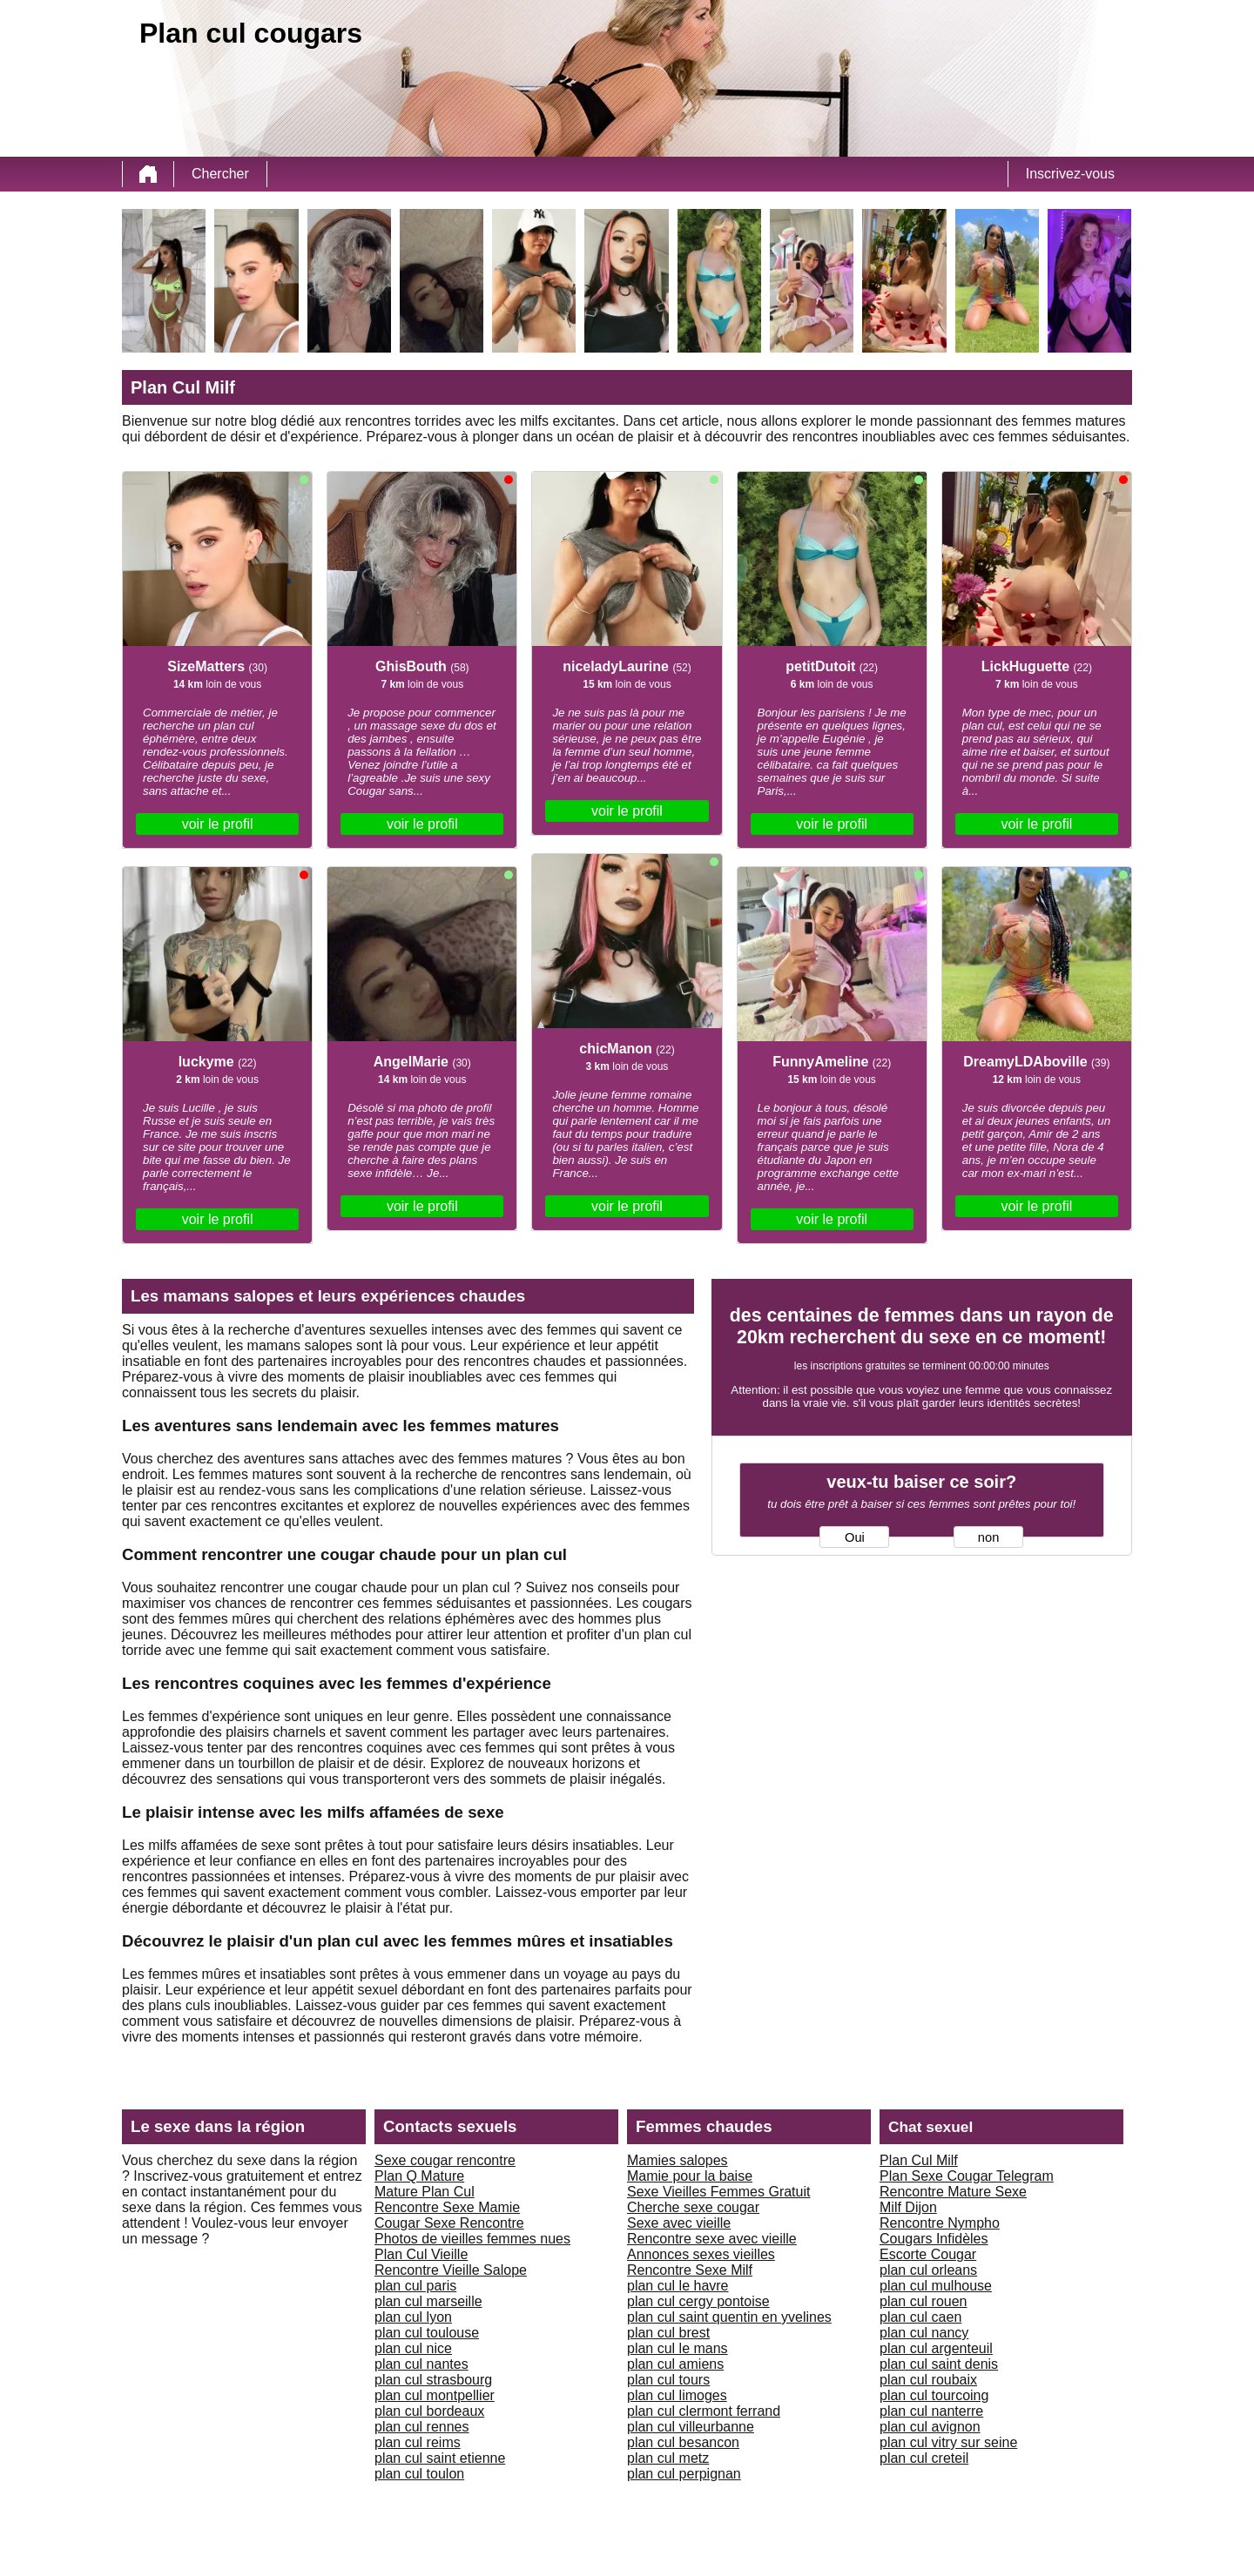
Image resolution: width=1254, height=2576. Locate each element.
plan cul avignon (930, 2426)
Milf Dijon (908, 2207)
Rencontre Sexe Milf (689, 2270)
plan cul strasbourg (433, 2379)
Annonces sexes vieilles (701, 2254)
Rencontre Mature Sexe (953, 2191)
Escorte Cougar (928, 2254)
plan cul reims (417, 2442)
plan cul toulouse (426, 2332)
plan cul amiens (675, 2364)
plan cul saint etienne (439, 2458)
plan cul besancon (683, 2442)
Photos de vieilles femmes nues (472, 2238)
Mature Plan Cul (424, 2191)
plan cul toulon (419, 2473)
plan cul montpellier (434, 2395)
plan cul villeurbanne (690, 2426)
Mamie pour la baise (689, 2176)
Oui (855, 1537)
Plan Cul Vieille (421, 2254)
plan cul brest (668, 2332)
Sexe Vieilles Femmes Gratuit (718, 2191)
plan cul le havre (678, 2285)
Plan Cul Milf (919, 2160)
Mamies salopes (677, 2160)
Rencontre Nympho (940, 2223)
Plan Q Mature (419, 2176)
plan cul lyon (413, 2317)
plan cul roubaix (928, 2379)
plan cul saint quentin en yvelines (729, 2317)
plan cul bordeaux (429, 2411)
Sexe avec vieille (679, 2223)
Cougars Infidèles (934, 2238)
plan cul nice (413, 2348)
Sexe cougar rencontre (445, 2160)
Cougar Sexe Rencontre (449, 2223)
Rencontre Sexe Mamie (447, 2207)
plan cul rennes (421, 2426)
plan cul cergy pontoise (698, 2301)
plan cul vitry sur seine (948, 2442)
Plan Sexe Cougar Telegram (967, 2176)
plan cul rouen (923, 2301)
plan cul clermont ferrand (703, 2411)
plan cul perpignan (684, 2473)
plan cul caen (920, 2317)
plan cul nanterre (931, 2411)
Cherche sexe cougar (693, 2207)
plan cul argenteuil (936, 2348)
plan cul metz (668, 2458)
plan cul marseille (428, 2301)
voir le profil (217, 824)
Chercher (220, 173)
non (988, 1537)
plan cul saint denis (939, 2364)
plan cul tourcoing (934, 2395)
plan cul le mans (677, 2348)
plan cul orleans (928, 2270)
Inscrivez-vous (1070, 173)
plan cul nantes (421, 2364)
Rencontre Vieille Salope (450, 2270)
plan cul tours (668, 2379)
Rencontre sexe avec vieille (712, 2238)
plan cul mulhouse (936, 2285)
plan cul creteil (924, 2458)
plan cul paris (415, 2285)
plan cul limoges (677, 2395)
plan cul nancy (924, 2332)
